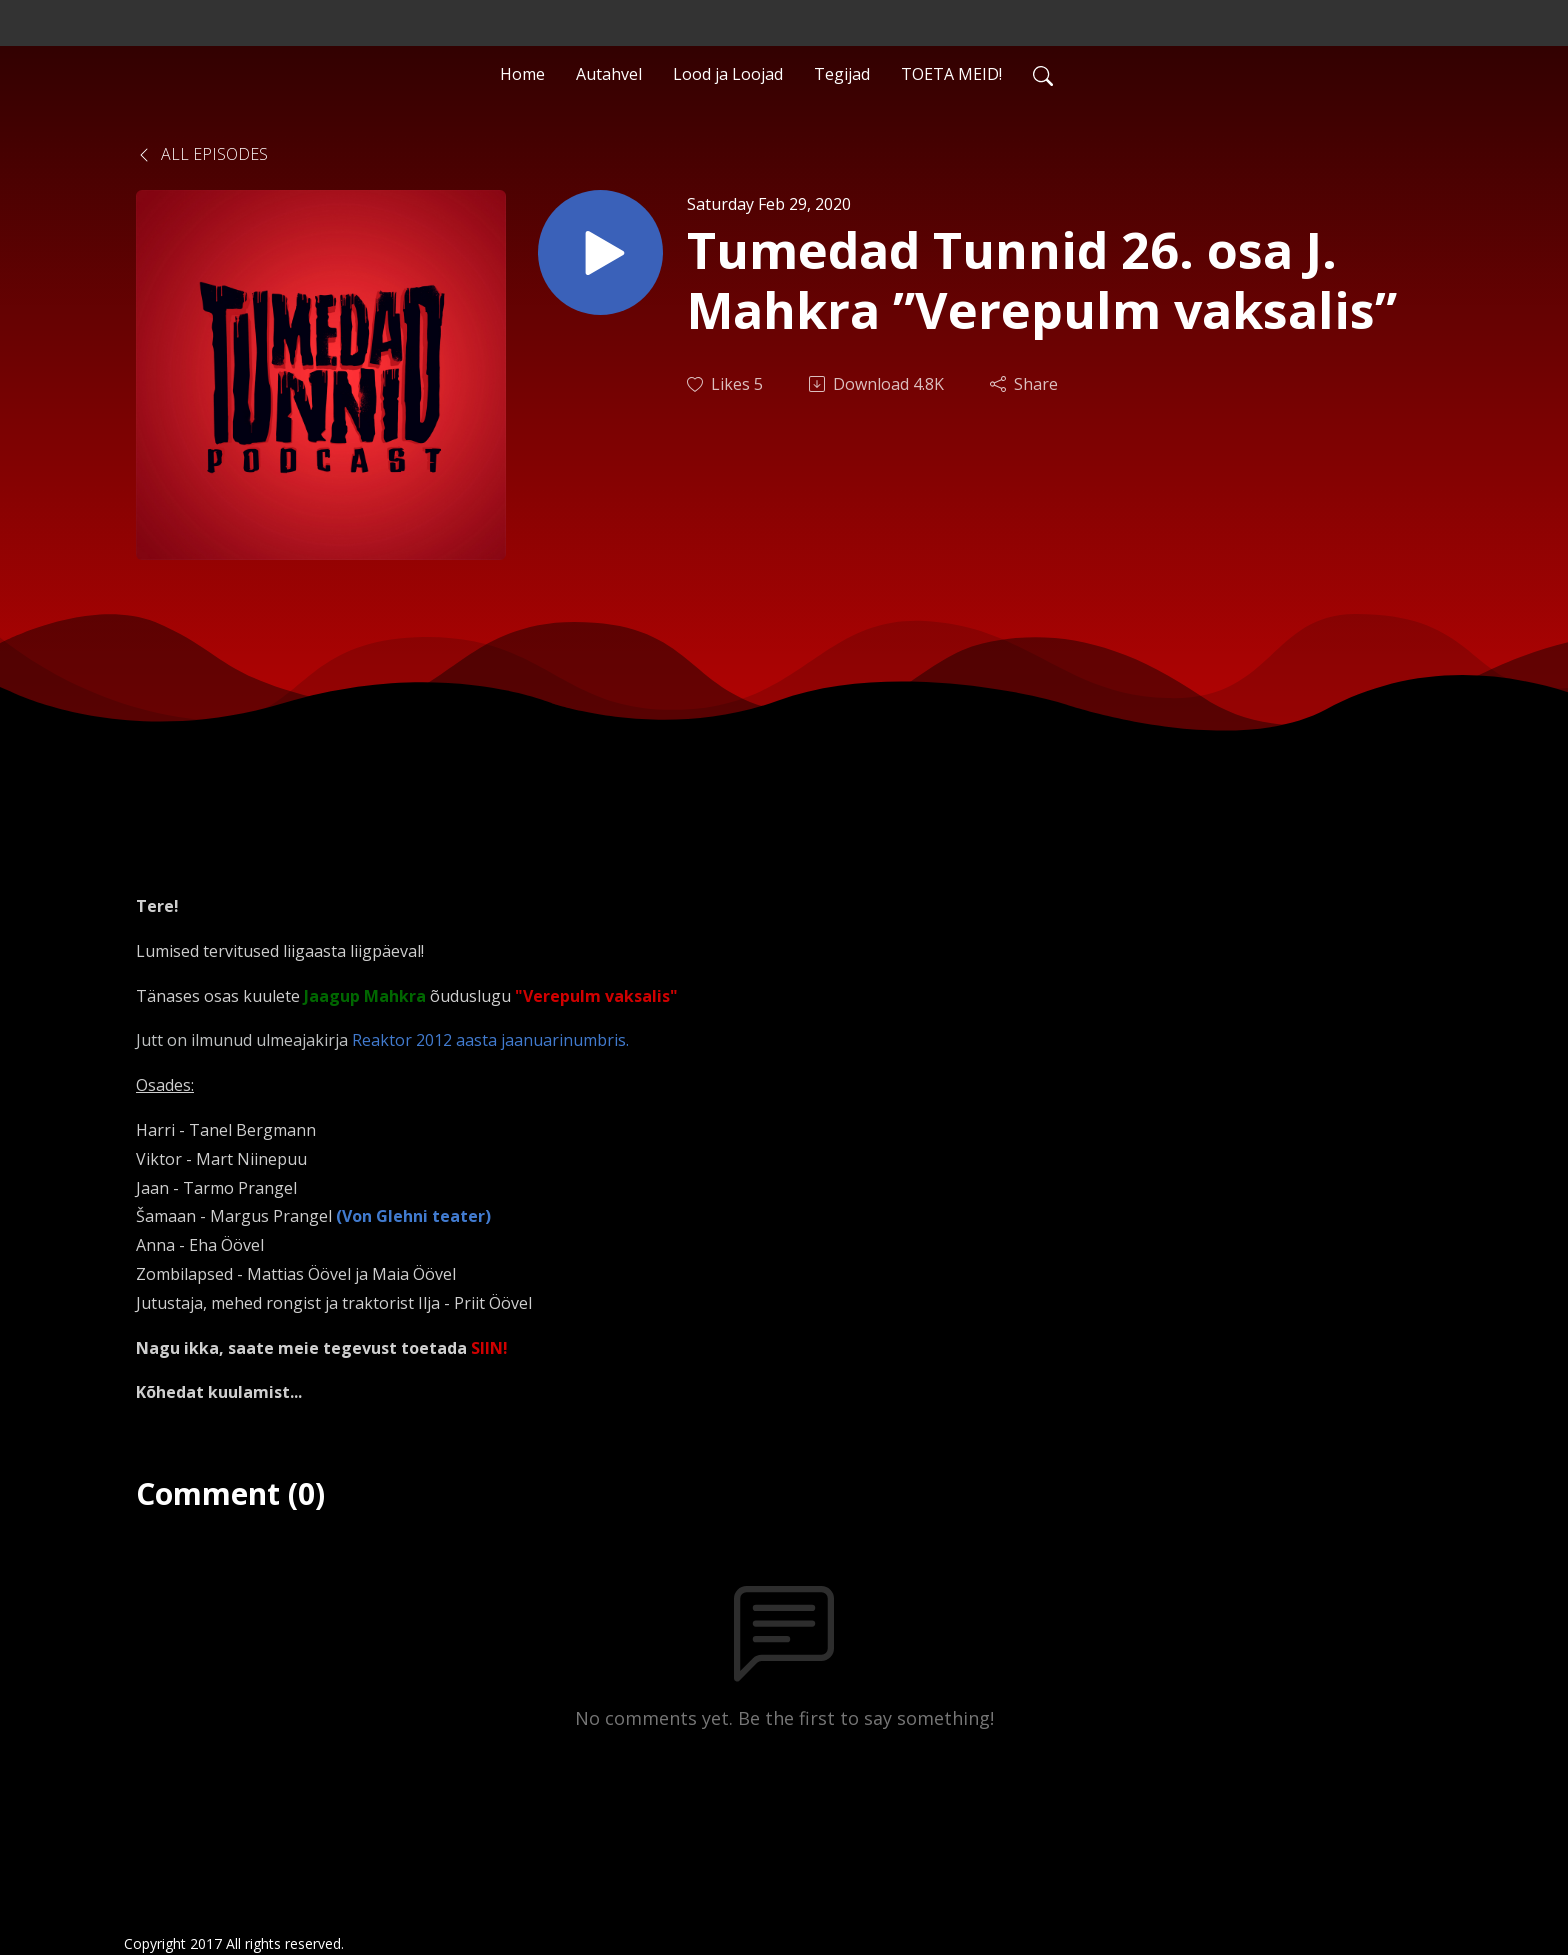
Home (522, 74)
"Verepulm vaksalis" (596, 996)
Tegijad (842, 74)
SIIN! (489, 1348)
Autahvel (609, 74)
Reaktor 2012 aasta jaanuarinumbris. (490, 1040)
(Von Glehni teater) (413, 1216)
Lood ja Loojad (728, 74)
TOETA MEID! (951, 74)
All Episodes (202, 154)
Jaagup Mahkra (365, 996)
